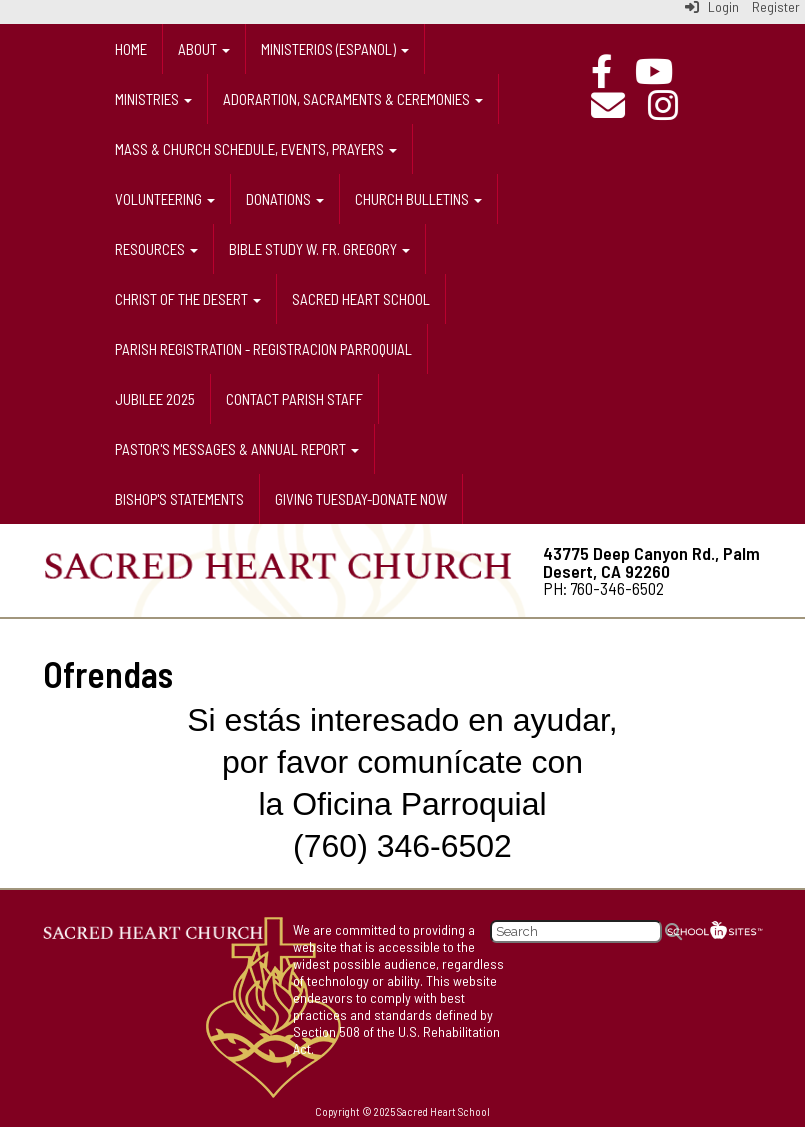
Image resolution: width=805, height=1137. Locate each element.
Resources (156, 249)
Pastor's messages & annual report (237, 449)
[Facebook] (611, 71)
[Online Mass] (664, 71)
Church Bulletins (418, 199)
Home (131, 49)
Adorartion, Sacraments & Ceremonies (353, 99)
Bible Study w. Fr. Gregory (319, 249)
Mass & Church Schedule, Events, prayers (256, 149)
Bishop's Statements (179, 499)
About (204, 49)
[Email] (618, 105)
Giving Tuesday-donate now (361, 499)
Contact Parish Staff (294, 399)
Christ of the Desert (188, 299)
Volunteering (165, 199)
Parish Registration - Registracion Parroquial (263, 349)
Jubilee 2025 (155, 399)
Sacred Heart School (361, 299)
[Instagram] (673, 105)
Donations (285, 199)
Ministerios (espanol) (335, 49)
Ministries (153, 99)
